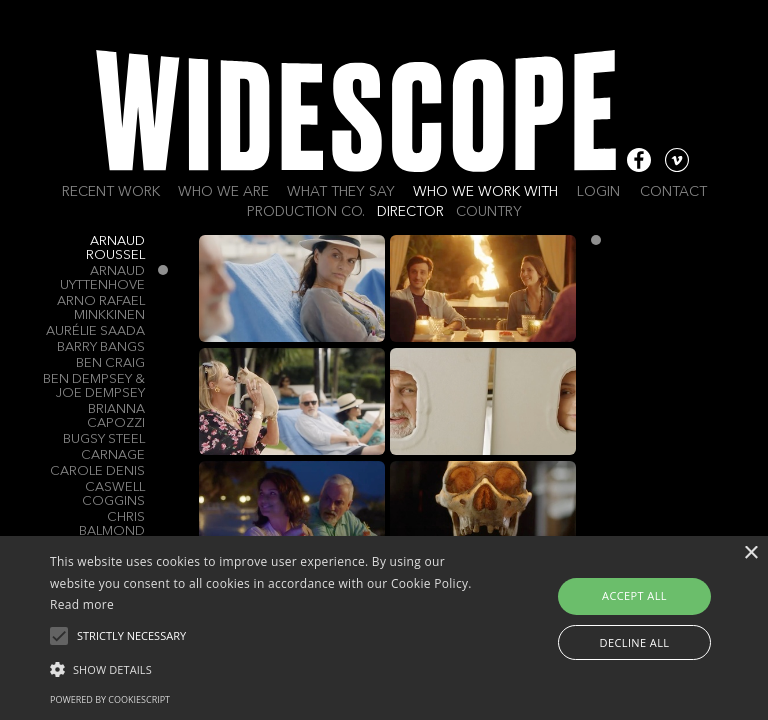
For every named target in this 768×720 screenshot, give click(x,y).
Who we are (223, 192)
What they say (341, 192)
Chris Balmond (112, 524)
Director (410, 212)
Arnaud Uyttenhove (102, 278)
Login (598, 192)
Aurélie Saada (95, 331)
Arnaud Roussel (115, 248)
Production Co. (306, 212)
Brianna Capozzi (116, 416)
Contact (673, 192)
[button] (267, 668)
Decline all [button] (635, 642)
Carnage (113, 455)
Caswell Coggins (113, 494)
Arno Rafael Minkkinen (101, 308)
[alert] (384, 628)
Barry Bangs (101, 347)
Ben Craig (110, 363)
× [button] (750, 553)
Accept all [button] (634, 595)
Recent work (111, 192)
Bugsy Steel (104, 439)
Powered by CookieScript (110, 699)
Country (489, 212)
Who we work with (485, 192)
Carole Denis (97, 471)
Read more (82, 604)
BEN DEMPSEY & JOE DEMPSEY (94, 386)
